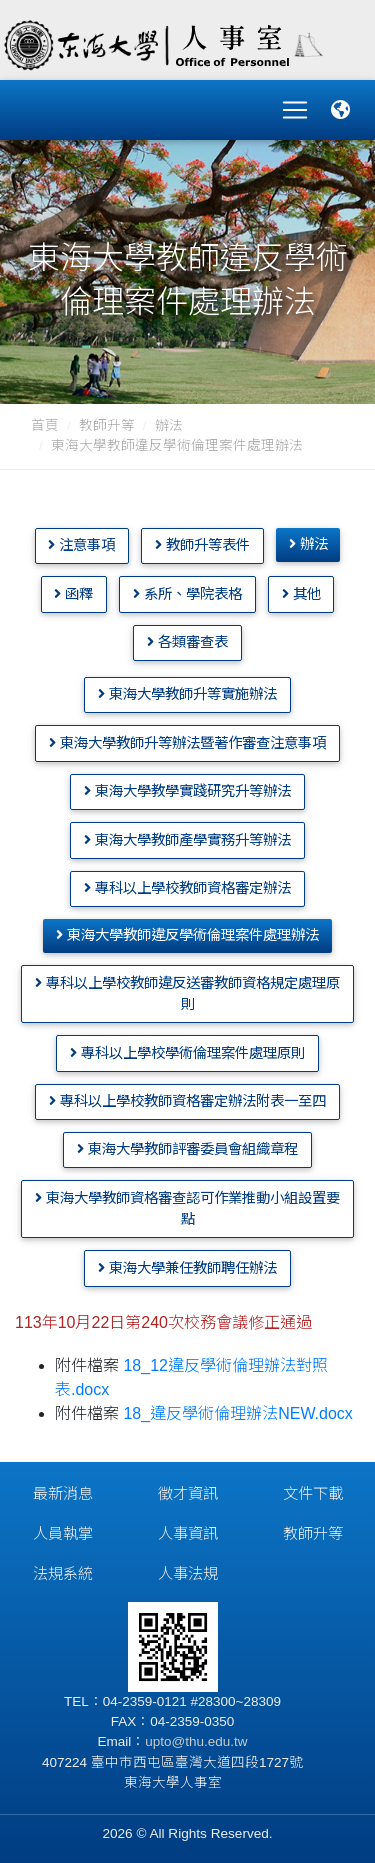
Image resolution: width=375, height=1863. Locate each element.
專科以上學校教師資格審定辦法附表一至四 (187, 1101)
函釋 (73, 594)
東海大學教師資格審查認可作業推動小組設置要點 (187, 1209)
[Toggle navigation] (295, 110)
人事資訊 (188, 1533)
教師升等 (107, 425)
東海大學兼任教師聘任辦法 (187, 1268)
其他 (301, 594)
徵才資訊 (188, 1493)
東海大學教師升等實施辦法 (187, 694)
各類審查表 (187, 642)
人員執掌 (63, 1533)
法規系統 (63, 1573)
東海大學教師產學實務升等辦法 (187, 840)
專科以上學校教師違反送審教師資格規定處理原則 (187, 994)
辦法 (169, 425)
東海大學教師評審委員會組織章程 (187, 1149)
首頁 (45, 425)
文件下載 (313, 1493)
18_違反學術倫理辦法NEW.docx (237, 1413)
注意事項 (81, 545)
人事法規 (188, 1573)
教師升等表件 (202, 545)
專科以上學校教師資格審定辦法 (187, 888)
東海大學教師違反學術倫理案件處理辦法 (187, 935)
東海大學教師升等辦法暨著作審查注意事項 (187, 743)
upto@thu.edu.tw (196, 1741)
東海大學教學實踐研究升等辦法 (187, 791)
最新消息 (63, 1493)
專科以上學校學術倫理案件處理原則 (187, 1053)
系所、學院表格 (187, 594)
